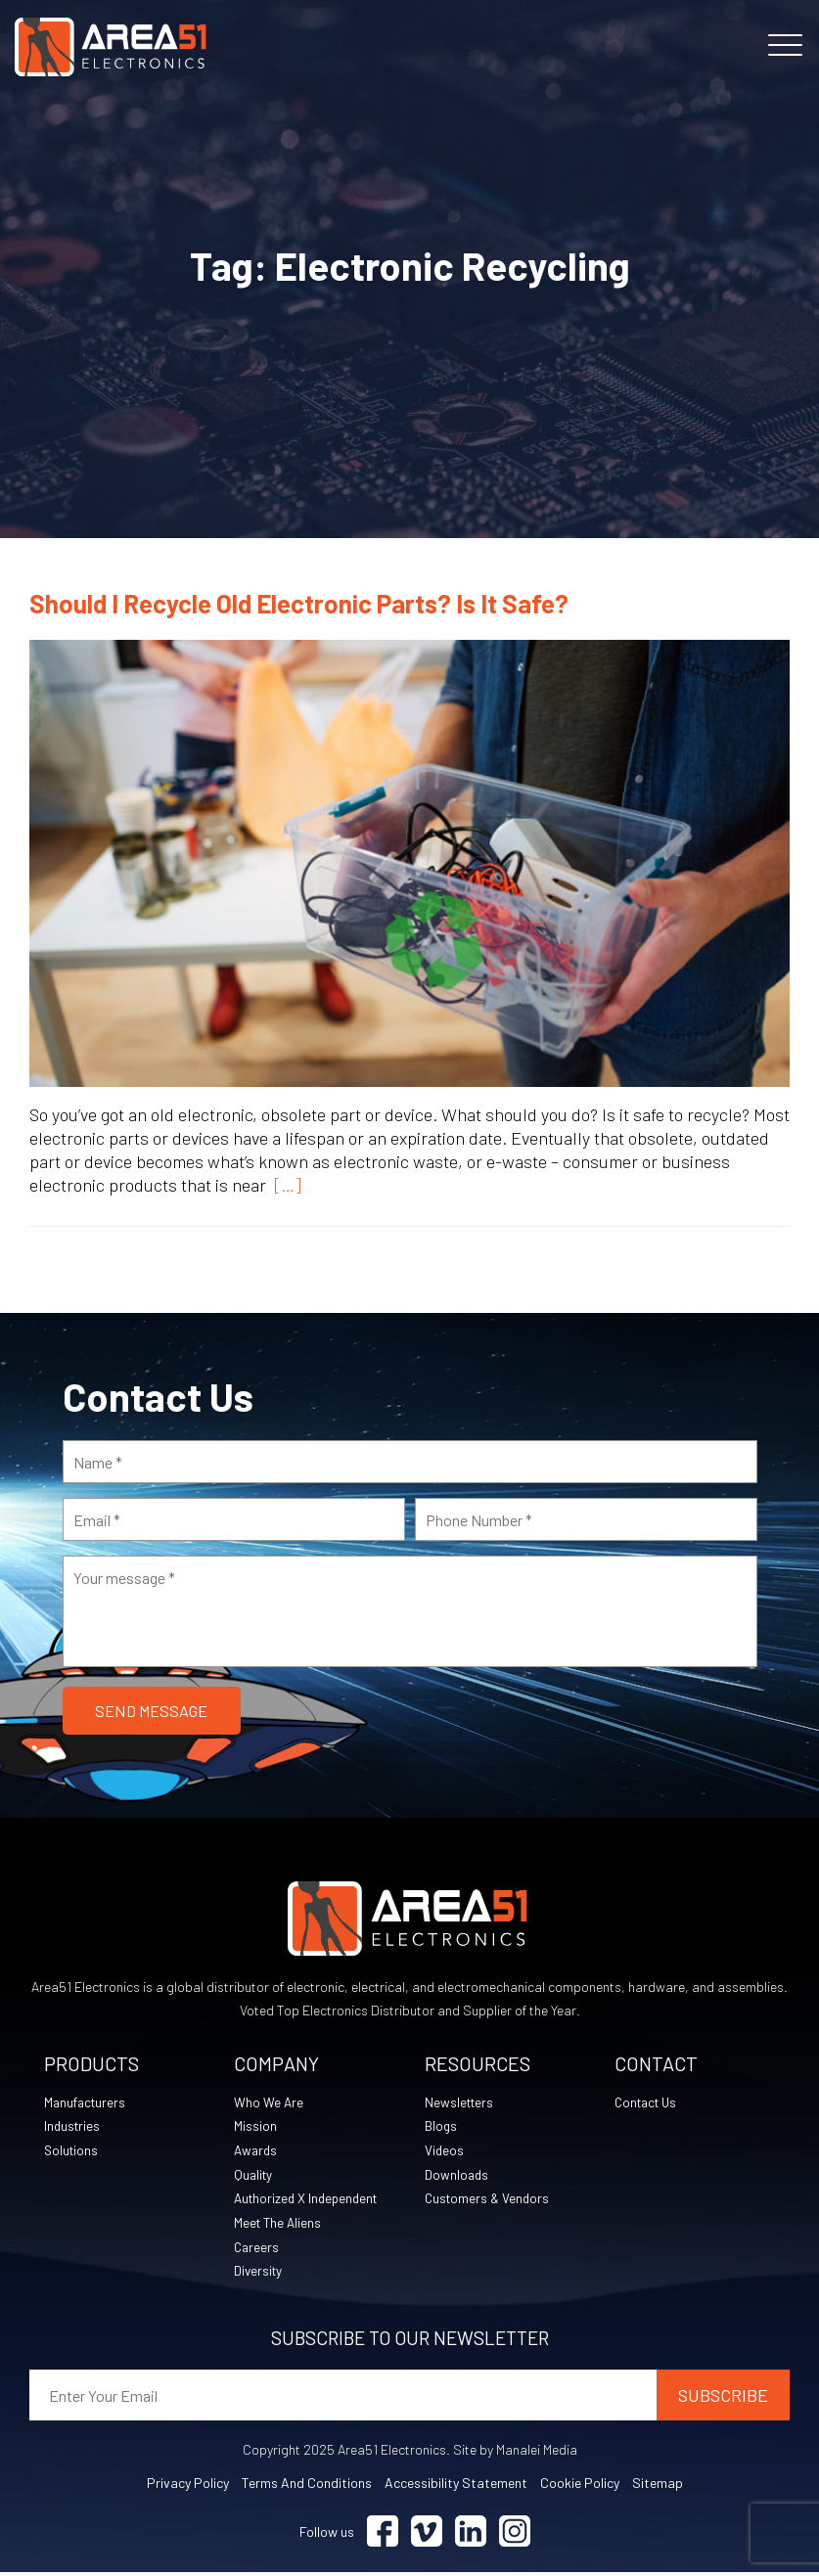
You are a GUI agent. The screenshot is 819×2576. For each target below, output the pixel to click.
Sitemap (657, 2486)
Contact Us (648, 2103)
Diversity (259, 2274)
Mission (255, 2127)
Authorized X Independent (310, 2200)
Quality (254, 2176)
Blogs (441, 2127)
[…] (283, 1185)
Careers (257, 2249)
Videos (445, 2152)
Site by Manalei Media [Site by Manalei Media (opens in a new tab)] (515, 2453)
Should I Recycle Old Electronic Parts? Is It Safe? (299, 603)
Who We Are (269, 2103)
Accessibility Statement (456, 2486)
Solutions (72, 2152)
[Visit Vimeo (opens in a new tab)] (426, 2535)
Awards (257, 2152)
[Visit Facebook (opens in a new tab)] (382, 2535)
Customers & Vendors (489, 2200)
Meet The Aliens (279, 2225)
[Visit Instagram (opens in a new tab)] (514, 2535)
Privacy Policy (188, 2486)
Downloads (457, 2176)
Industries (73, 2127)
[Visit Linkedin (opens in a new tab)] (470, 2535)
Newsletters (461, 2103)
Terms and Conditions (307, 2486)
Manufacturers (87, 2103)
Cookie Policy (579, 2486)
